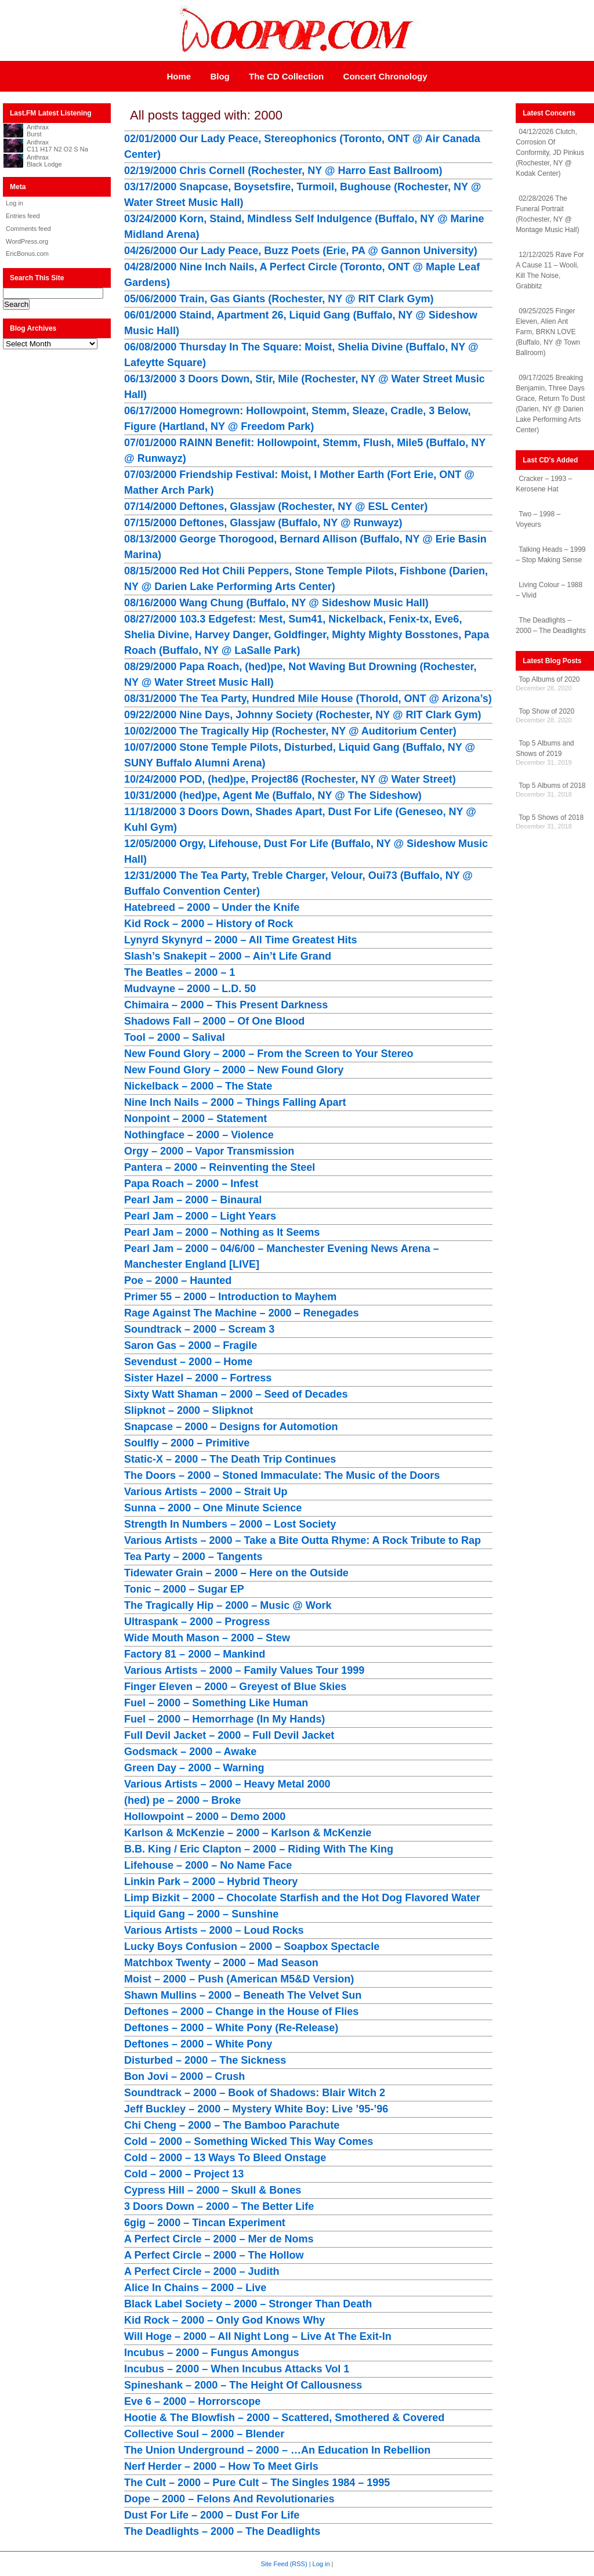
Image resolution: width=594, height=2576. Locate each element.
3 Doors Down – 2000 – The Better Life (219, 2206)
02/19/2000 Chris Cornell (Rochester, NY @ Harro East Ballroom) (283, 170)
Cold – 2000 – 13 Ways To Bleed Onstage (225, 2157)
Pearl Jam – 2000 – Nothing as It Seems (222, 1232)
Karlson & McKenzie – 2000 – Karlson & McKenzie (247, 1833)
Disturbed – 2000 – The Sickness (205, 2060)
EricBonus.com (27, 253)
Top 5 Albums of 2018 (552, 786)
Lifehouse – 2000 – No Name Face (208, 1865)
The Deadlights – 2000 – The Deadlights (222, 2531)
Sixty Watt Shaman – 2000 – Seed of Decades (236, 1394)
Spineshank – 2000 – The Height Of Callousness (243, 2385)
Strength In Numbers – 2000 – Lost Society (230, 1524)
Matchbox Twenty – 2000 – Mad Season (221, 1963)
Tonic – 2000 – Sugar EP (184, 1589)
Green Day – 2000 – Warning (194, 1768)
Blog (219, 76)
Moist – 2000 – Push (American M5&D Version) (239, 1979)
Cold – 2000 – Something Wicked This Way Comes (248, 2141)
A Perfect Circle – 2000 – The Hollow (213, 2255)
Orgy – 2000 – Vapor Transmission (209, 1151)
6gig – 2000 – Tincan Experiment (204, 2222)
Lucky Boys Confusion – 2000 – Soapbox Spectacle (251, 1946)
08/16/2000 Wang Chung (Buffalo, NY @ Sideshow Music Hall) (276, 603)
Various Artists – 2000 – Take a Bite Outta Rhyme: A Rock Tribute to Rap (302, 1540)
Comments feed (28, 228)
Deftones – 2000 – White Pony (198, 2044)
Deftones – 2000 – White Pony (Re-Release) (231, 2028)
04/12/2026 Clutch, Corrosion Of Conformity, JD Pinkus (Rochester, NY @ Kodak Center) (550, 153)
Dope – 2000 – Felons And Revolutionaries (229, 2499)
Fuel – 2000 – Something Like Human (216, 1703)
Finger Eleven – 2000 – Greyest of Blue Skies (235, 1686)
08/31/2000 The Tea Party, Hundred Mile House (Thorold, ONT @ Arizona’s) (308, 698)
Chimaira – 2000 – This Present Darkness (226, 1005)
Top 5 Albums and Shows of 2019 (545, 748)
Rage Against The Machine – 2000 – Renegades (241, 1313)
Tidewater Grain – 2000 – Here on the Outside (236, 1573)
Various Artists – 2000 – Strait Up (205, 1491)
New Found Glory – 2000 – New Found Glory (233, 1070)
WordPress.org (27, 241)
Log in (14, 203)
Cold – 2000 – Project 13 (184, 2174)
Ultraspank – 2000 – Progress (197, 1621)
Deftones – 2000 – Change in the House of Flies (241, 2011)
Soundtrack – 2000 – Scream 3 (199, 1329)
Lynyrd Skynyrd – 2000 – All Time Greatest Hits (240, 940)
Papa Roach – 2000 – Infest (191, 1183)
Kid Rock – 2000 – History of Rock (208, 923)
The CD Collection (286, 76)
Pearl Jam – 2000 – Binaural (193, 1200)
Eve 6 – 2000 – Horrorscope (192, 2401)
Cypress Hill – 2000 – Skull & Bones (212, 2190)
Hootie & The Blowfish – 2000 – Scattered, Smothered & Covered (284, 2417)
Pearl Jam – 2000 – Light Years (200, 1216)
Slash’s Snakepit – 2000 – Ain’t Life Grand (227, 956)
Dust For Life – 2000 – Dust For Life (211, 2515)
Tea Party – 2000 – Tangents (193, 1556)
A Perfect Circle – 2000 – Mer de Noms (219, 2239)
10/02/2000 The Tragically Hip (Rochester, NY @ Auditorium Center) (290, 731)
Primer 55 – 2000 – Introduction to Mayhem (230, 1297)
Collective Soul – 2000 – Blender (204, 2434)
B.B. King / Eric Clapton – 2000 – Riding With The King (258, 1849)
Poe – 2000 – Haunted (177, 1280)
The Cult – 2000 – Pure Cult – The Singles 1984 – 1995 (257, 2482)
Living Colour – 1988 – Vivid (549, 590)
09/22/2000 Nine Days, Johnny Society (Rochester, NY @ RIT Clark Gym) (302, 715)
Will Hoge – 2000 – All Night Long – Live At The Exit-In (258, 2336)
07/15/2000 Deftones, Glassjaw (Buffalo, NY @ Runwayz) (263, 523)
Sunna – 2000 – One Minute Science (213, 1508)
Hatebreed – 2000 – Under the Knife (211, 907)
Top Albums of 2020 (549, 679)
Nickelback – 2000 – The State (198, 1086)
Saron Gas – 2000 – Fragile (190, 1345)
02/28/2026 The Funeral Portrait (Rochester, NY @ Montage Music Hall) (547, 214)
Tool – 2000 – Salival (174, 1037)
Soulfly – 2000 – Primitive (186, 1443)
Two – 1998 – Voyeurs (538, 519)
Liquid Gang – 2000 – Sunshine (201, 1914)
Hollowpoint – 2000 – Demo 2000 (204, 1816)
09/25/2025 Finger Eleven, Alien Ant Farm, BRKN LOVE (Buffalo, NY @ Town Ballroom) (548, 332)
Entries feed (23, 215)
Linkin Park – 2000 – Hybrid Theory (211, 1881)
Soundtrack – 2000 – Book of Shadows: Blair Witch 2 (254, 2093)
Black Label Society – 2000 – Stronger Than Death (248, 2304)
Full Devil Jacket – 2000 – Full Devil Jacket (229, 1735)
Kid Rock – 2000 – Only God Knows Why (224, 2320)
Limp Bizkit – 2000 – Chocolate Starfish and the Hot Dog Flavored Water (302, 1898)
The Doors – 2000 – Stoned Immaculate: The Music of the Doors (282, 1475)
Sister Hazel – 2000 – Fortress (197, 1378)
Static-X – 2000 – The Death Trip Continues (230, 1459)
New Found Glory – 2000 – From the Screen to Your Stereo (268, 1053)
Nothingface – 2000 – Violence (199, 1135)
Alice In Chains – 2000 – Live (195, 2287)
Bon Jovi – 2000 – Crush (184, 2076)
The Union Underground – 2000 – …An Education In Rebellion (277, 2450)
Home (178, 76)
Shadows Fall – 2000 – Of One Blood (214, 1021)
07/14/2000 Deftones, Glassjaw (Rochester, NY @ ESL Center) (276, 506)
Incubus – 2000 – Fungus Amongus (211, 2352)
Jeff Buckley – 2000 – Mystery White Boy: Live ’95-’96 (256, 2109)
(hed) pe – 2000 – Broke (182, 1800)
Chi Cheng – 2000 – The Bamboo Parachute (231, 2125)
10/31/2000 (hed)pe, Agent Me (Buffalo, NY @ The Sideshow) (273, 795)
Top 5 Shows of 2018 (551, 817)
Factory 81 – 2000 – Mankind (194, 1654)
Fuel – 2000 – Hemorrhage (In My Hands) (224, 1719)
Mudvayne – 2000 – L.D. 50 (190, 988)
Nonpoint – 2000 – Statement (195, 1118)
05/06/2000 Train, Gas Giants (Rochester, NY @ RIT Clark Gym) (278, 299)
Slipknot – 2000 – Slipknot (188, 1410)
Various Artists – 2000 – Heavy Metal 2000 (227, 1784)
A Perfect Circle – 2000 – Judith (201, 2271)
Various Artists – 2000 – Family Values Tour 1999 (244, 1670)
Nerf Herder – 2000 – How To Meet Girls (221, 2466)
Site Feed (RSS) (284, 2563)
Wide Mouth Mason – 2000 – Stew (207, 1638)
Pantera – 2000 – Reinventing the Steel (219, 1167)
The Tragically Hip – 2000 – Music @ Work (227, 1605)
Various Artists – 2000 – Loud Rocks (213, 1930)
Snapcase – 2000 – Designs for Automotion (231, 1426)
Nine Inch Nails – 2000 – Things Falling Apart (235, 1102)
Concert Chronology (385, 76)
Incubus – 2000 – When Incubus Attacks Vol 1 (236, 2369)
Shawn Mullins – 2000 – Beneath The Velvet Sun (242, 1995)
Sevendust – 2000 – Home (188, 1361)
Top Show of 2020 (546, 711)
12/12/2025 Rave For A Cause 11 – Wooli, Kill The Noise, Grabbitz (550, 270)
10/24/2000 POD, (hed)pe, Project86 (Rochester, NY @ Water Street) (290, 779)
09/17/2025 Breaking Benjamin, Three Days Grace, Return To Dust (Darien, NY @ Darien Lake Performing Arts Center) (550, 404)
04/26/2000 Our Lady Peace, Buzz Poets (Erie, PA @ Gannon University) (300, 250)
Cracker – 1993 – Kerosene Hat (544, 484)
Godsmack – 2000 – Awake (190, 1751)
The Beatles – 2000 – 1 (179, 972)
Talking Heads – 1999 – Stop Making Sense (550, 554)
